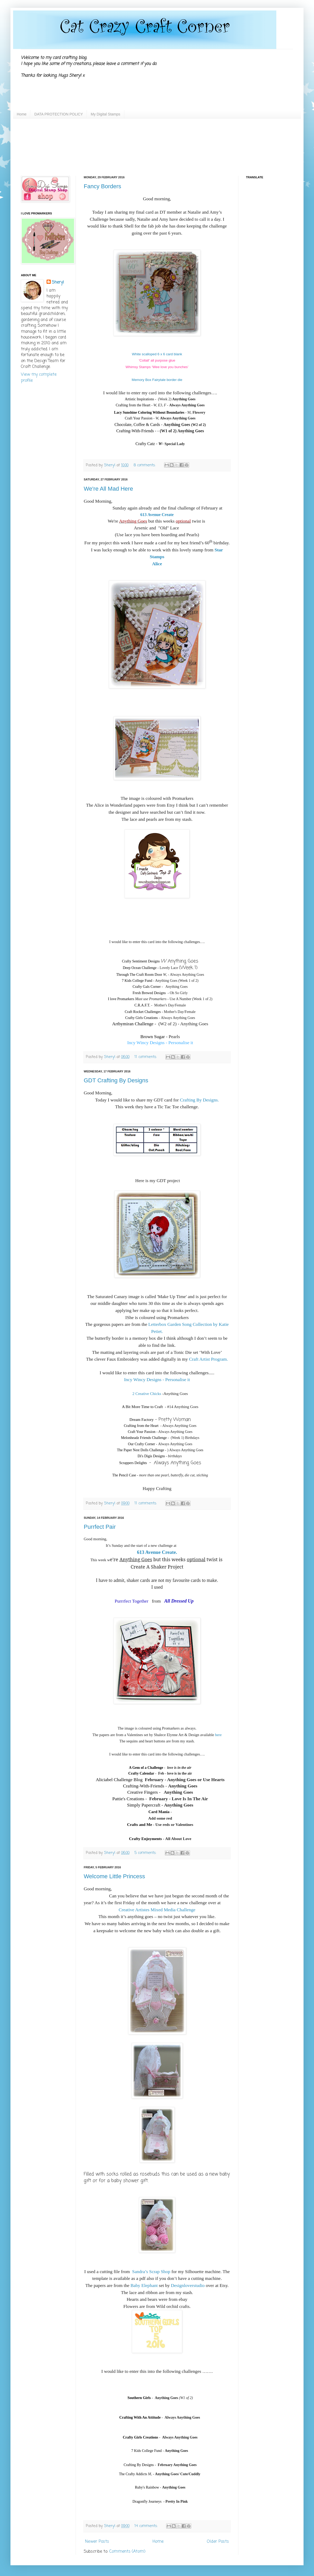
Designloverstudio (188, 2285)
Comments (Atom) (127, 2552)
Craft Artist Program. (208, 1359)
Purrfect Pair (100, 1527)
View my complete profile (39, 378)
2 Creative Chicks (146, 1393)
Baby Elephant (144, 2285)
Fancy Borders (102, 186)
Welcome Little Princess (114, 1876)
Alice (157, 563)
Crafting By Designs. (199, 1100)
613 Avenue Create (156, 514)
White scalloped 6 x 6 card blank (157, 354)
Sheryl (58, 282)
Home (21, 114)
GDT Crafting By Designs (116, 1080)
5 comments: (146, 1853)
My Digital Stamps (105, 114)
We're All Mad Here (108, 488)
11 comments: (146, 1057)
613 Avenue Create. (157, 1552)
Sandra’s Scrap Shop (151, 2271)
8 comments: (145, 465)
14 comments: (146, 2526)
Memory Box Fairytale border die (157, 380)
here (218, 1735)
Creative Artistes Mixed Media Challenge (157, 1909)
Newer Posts (97, 2542)
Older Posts (218, 2542)
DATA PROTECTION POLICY (58, 114)
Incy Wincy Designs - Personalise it (160, 1042)
